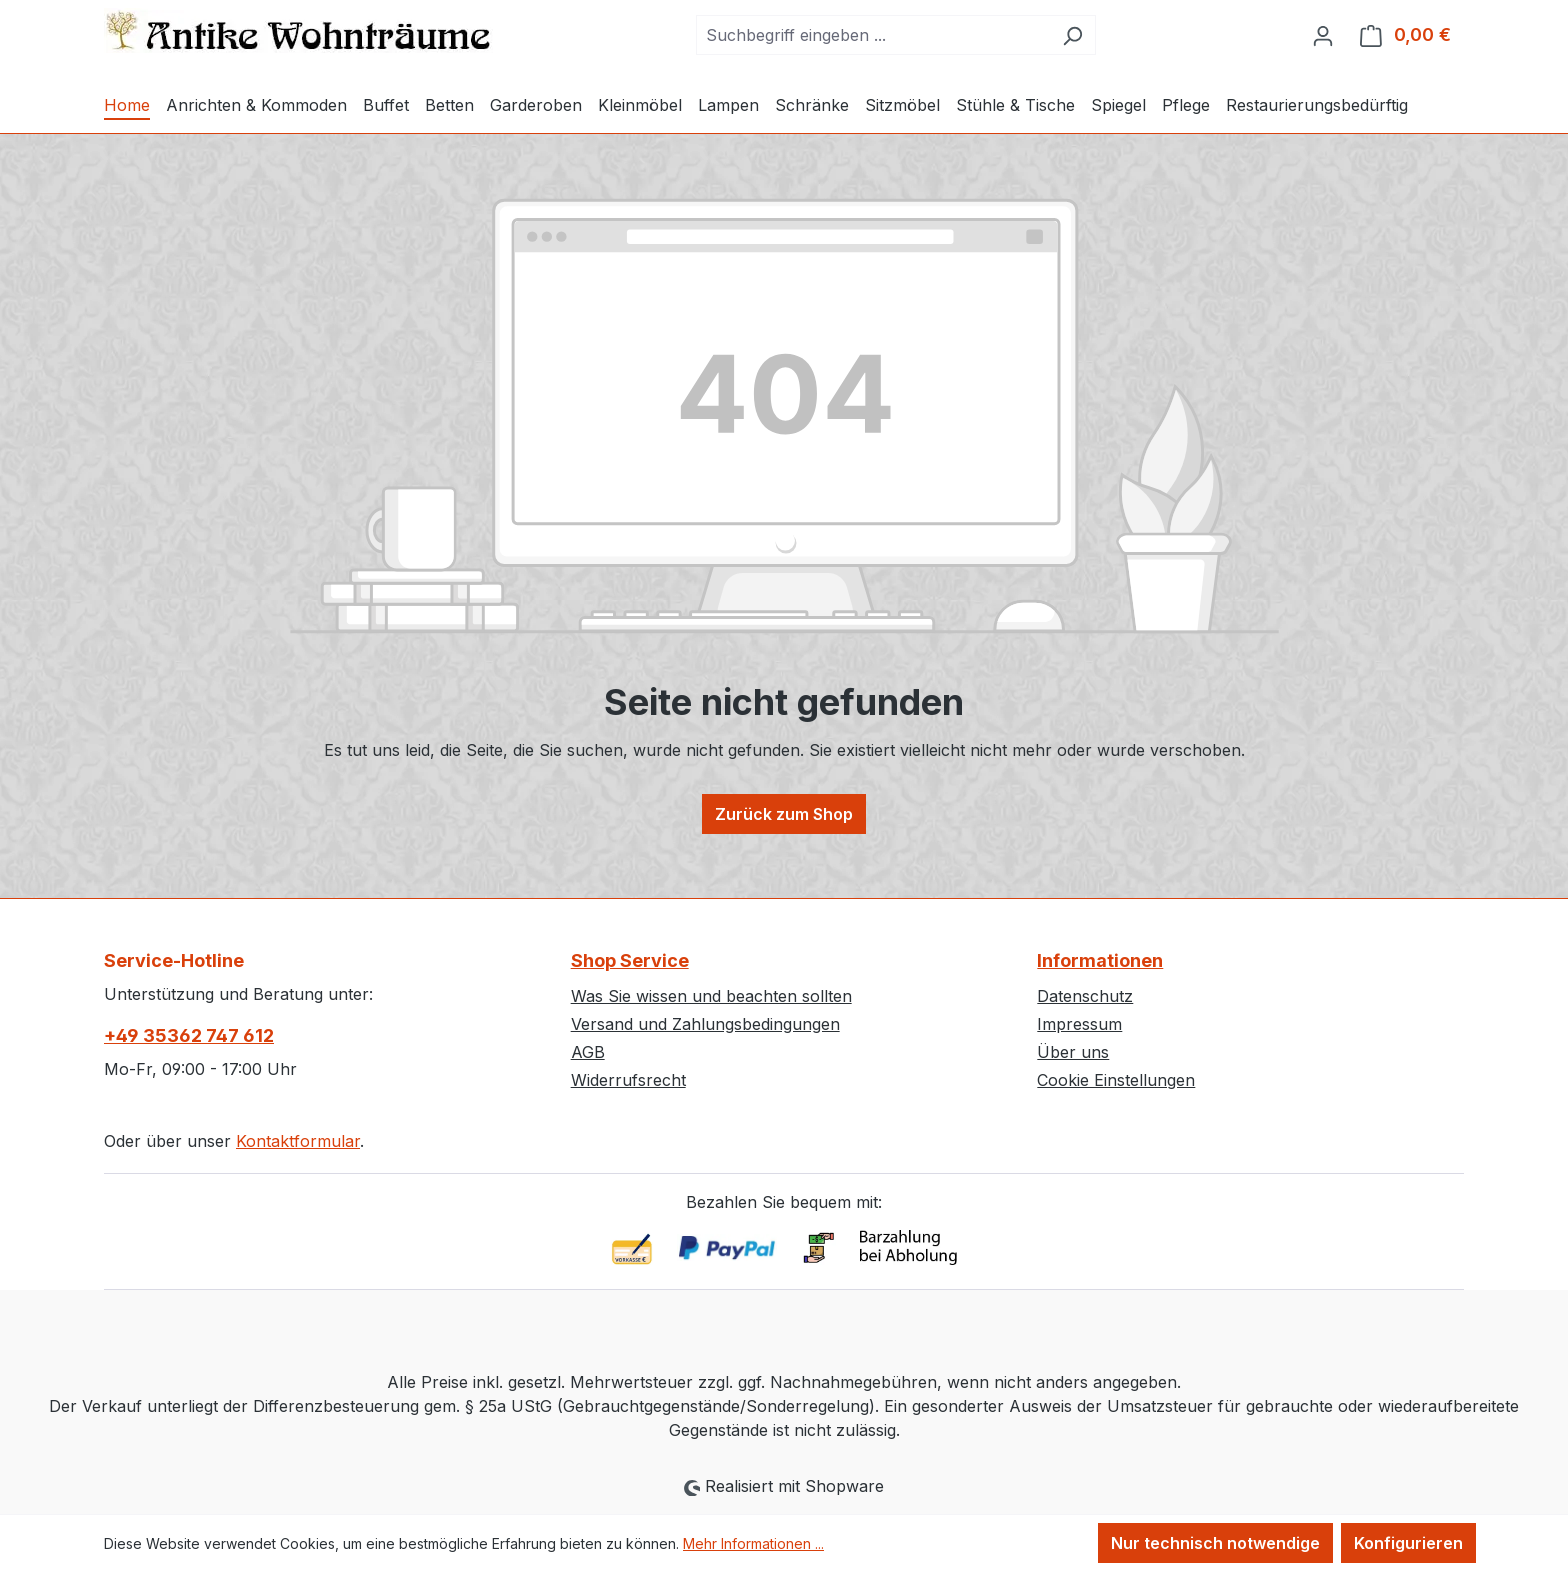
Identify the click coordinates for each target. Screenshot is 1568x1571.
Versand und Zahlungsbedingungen (705, 1024)
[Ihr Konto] (1323, 35)
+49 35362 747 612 (189, 1035)
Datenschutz (1085, 996)
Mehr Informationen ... (753, 1543)
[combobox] (873, 35)
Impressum (1079, 1024)
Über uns (1073, 1052)
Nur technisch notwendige (1215, 1543)
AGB (588, 1052)
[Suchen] (1072, 35)
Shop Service (630, 960)
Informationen (1100, 960)
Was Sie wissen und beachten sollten (711, 996)
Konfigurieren (1408, 1543)
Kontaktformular (298, 1141)
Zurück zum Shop (784, 814)
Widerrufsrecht (628, 1080)
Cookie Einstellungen (1116, 1080)
